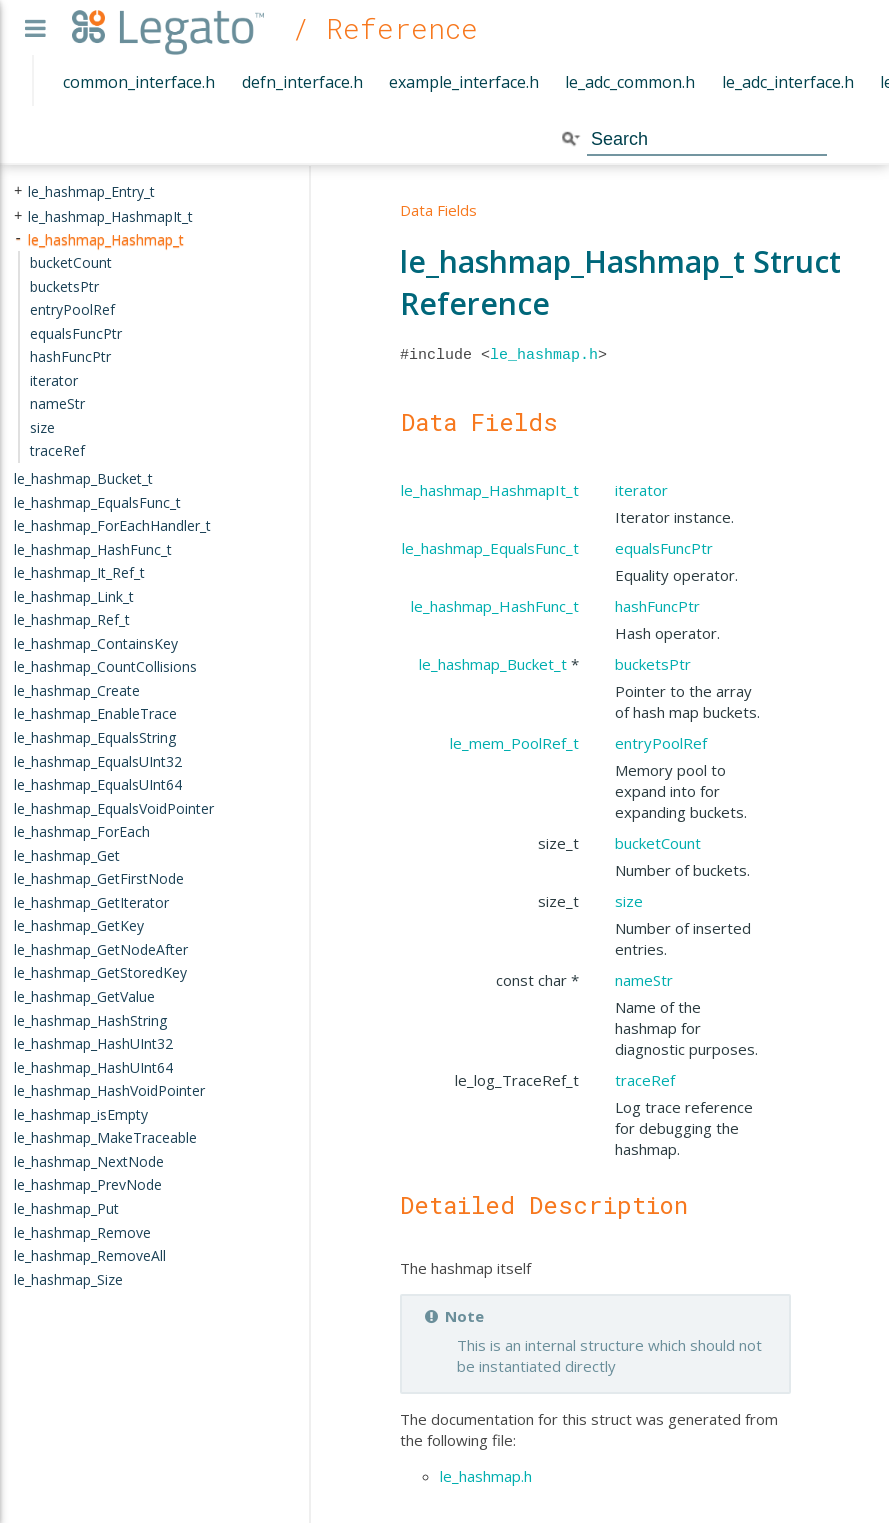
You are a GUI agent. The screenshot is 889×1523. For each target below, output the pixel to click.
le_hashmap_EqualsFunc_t (490, 548)
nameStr (644, 980)
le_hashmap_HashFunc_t (495, 606)
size (629, 901)
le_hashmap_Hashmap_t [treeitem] (106, 238)
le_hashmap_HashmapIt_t (490, 490)
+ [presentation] (18, 191)
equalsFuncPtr (664, 548)
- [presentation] (18, 238)
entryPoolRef (661, 743)
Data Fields (438, 210)
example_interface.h (464, 82)
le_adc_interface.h (788, 82)
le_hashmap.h (544, 355)
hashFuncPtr (657, 606)
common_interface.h (139, 82)
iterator (641, 490)
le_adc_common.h (630, 82)
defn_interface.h (302, 82)
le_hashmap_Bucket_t (493, 664)
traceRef (645, 1080)
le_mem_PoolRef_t (514, 743)
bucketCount (658, 843)
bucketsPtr (653, 664)
